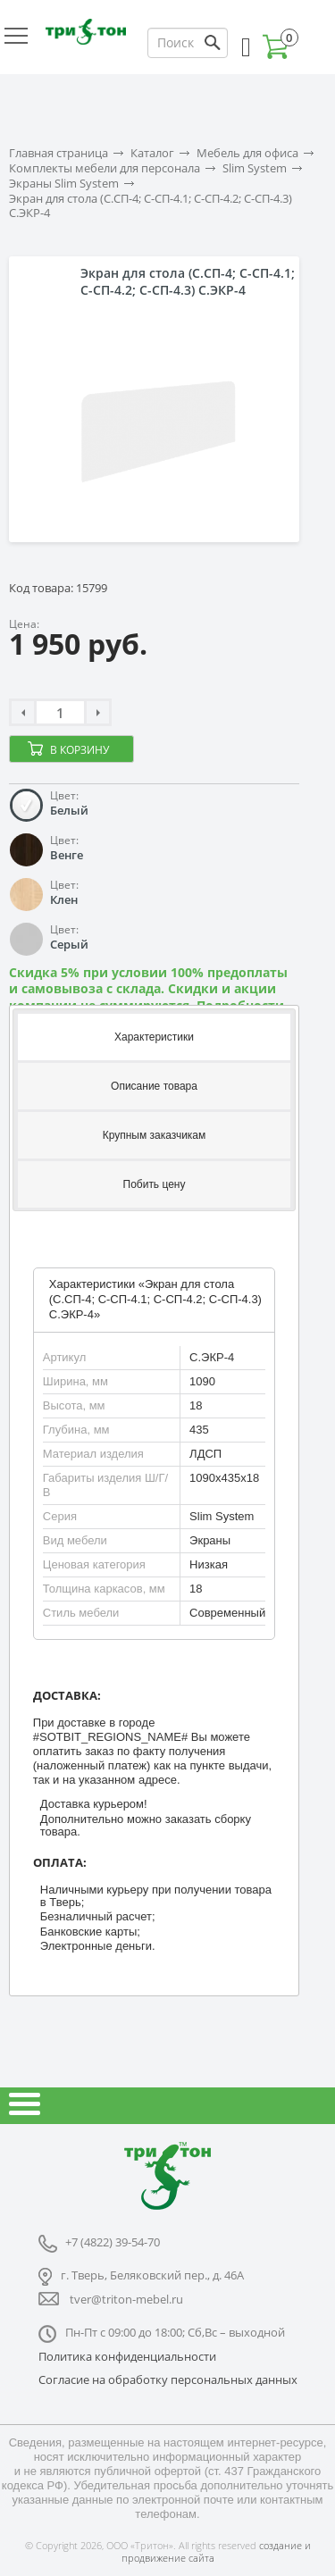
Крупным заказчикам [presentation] (154, 1135)
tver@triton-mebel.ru (126, 2299)
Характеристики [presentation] (154, 1037)
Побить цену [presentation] (154, 1184)
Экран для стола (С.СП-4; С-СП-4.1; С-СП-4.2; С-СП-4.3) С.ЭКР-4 (150, 206)
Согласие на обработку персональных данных (167, 2379)
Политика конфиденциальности (127, 2356)
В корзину (79, 749)
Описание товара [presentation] (154, 1086)
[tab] (154, 1035)
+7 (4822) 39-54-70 (112, 2242)
